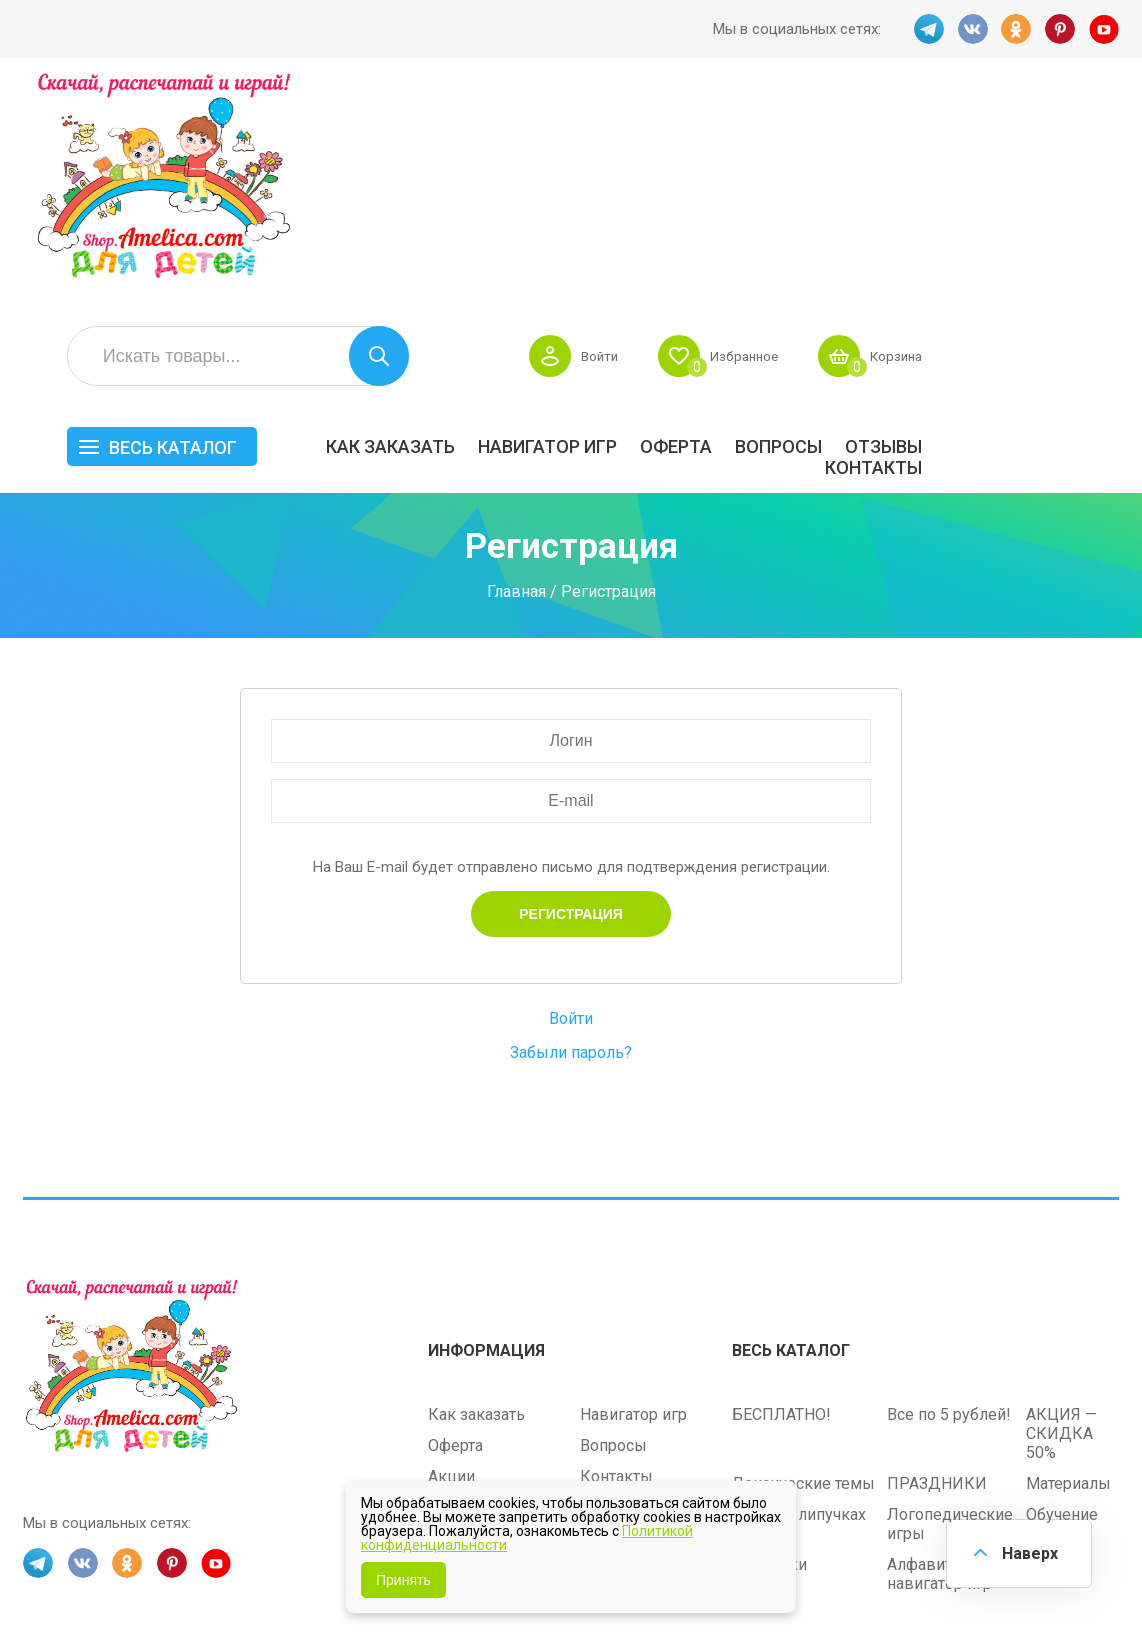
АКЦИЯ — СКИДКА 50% (1061, 1210)
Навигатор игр (744, 226)
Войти (778, 136)
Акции (451, 1253)
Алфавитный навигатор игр (939, 1351)
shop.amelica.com (83, 1574)
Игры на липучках (799, 1291)
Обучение (1062, 1291)
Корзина (1089, 136)
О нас (600, 1284)
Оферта (873, 226)
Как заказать (587, 226)
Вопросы (975, 226)
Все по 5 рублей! (949, 1191)
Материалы (1068, 1260)
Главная (516, 370)
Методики (769, 1341)
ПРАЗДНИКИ (937, 1260)
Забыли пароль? (571, 832)
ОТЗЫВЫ (1080, 226)
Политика (464, 1315)
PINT (1060, 29)
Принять (403, 1580)
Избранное (929, 136)
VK (972, 29)
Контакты (1070, 247)
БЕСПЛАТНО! (781, 1191)
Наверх (1028, 1552)
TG (928, 29)
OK (1016, 29)
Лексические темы (803, 1260)
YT (1104, 29)
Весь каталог (370, 227)
